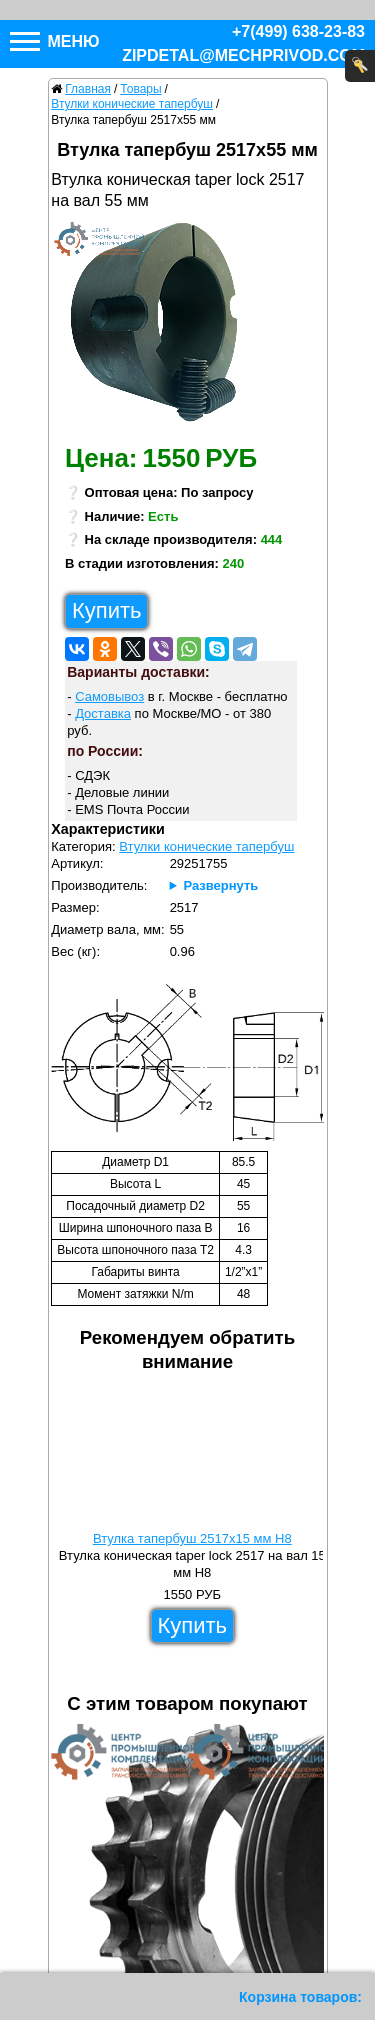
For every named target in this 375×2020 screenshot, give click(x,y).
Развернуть (220, 885)
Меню (55, 41)
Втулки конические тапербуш (206, 846)
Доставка (103, 713)
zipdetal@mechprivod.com (243, 55)
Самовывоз (109, 696)
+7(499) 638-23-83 (298, 31)
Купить (107, 610)
